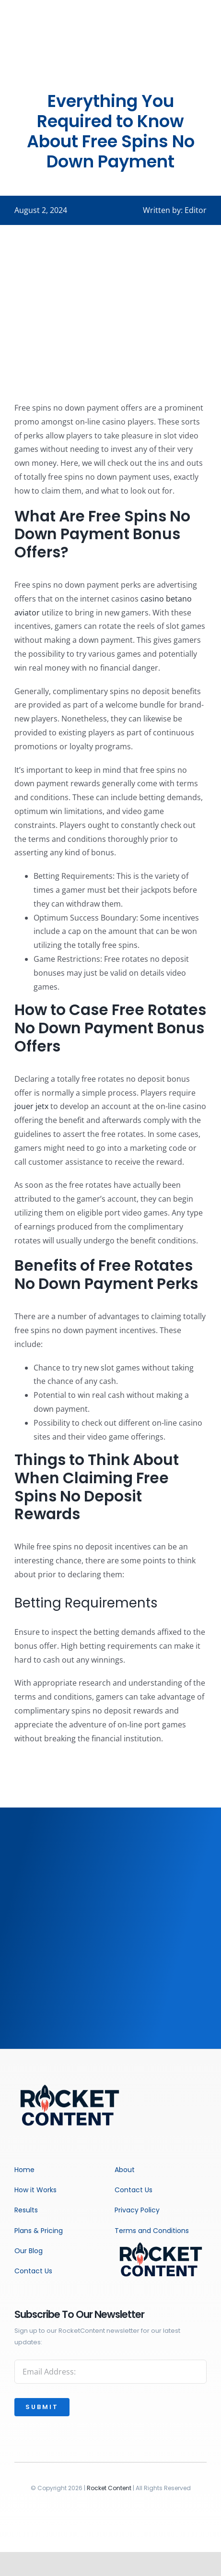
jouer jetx (31, 1106)
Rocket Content (109, 2488)
